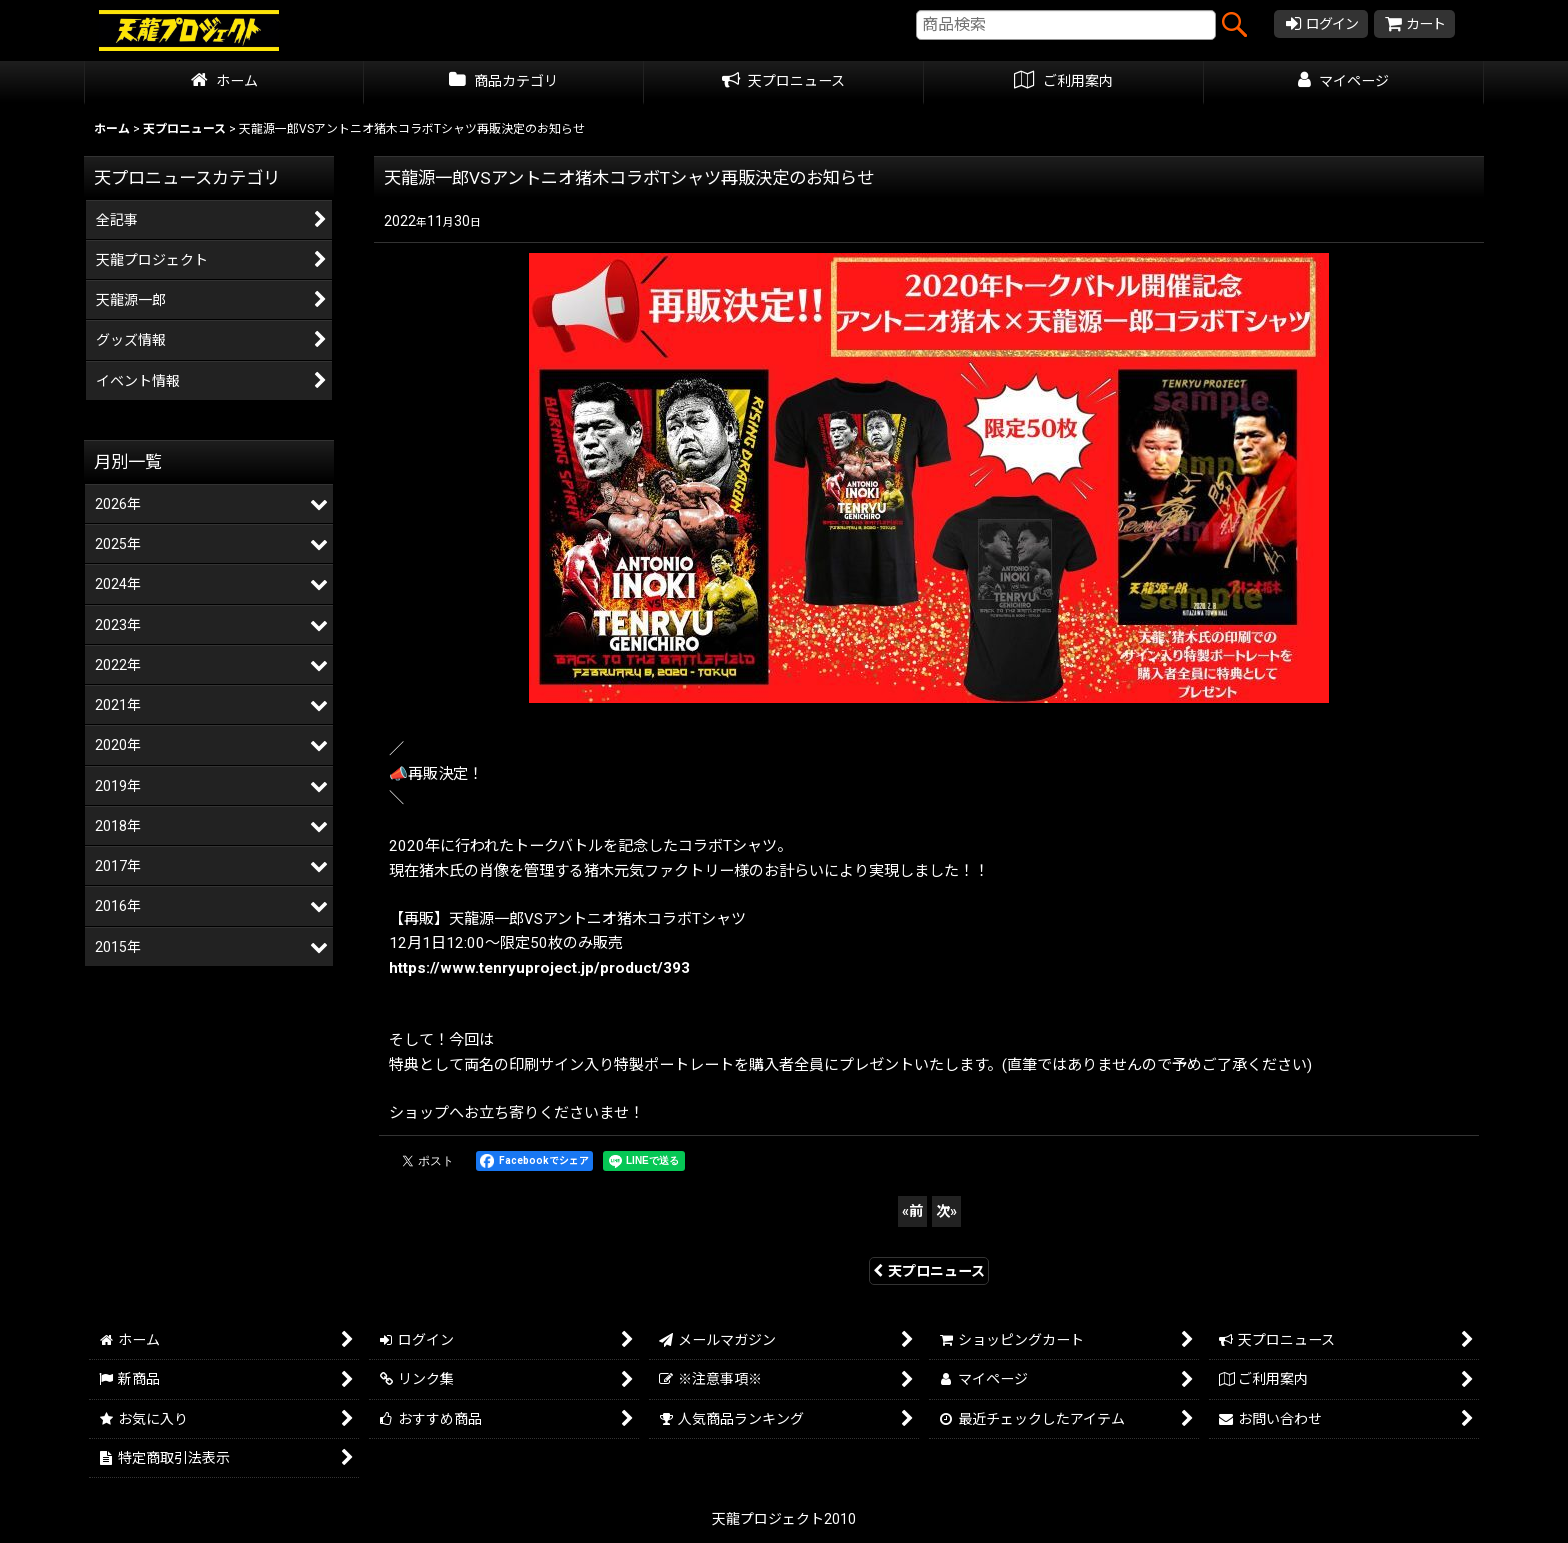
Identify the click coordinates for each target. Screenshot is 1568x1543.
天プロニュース (929, 1271)
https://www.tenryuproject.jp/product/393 (539, 968)
